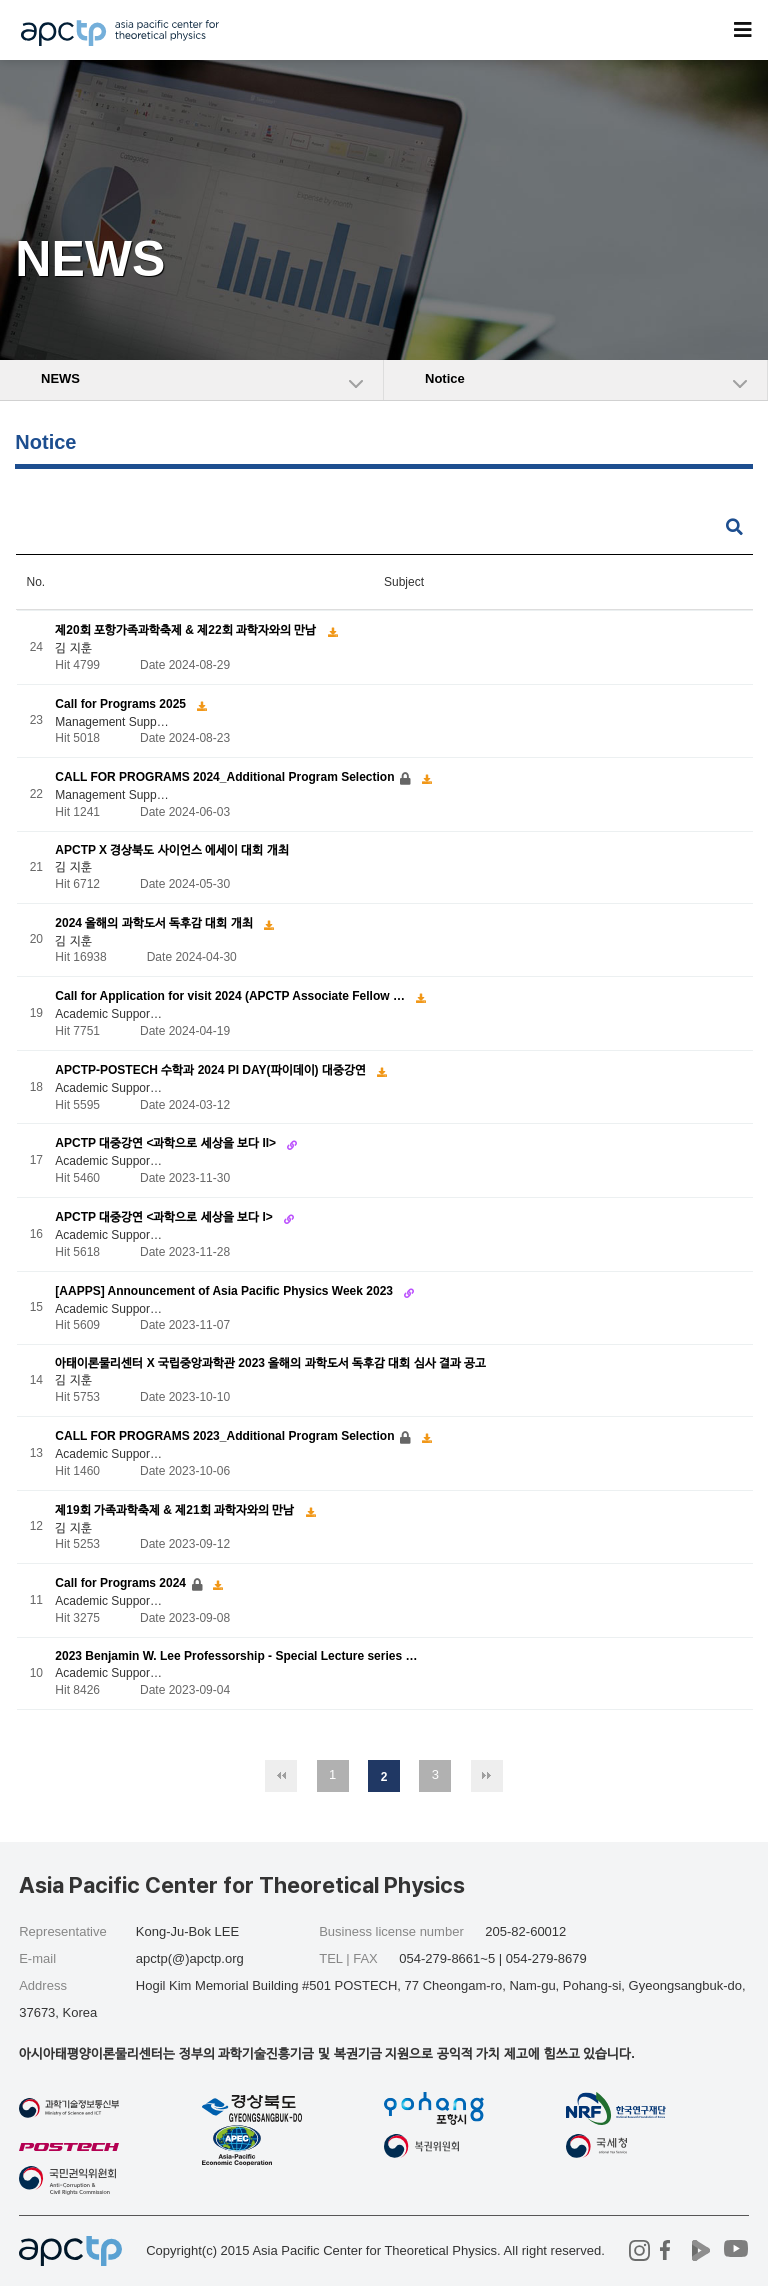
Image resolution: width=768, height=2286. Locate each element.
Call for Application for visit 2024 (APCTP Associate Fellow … (231, 996)
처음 (281, 1776)
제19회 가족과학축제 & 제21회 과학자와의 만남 (176, 1510)
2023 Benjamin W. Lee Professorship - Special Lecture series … (236, 1656)
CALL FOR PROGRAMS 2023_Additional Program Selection (226, 1436)
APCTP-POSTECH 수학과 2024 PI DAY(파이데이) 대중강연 (212, 1070)
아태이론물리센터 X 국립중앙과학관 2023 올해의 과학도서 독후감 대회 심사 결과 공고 (270, 1364)
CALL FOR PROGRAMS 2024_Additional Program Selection (226, 777)
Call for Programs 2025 (122, 704)
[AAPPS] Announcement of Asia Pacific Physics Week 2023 (225, 1291)
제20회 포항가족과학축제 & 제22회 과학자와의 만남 (187, 630)
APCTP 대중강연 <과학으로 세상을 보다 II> (167, 1143)
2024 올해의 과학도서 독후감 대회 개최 (155, 923)
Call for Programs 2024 (122, 1583)
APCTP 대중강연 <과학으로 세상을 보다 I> (165, 1217)
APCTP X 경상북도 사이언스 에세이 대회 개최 (171, 850)
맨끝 (487, 1776)
